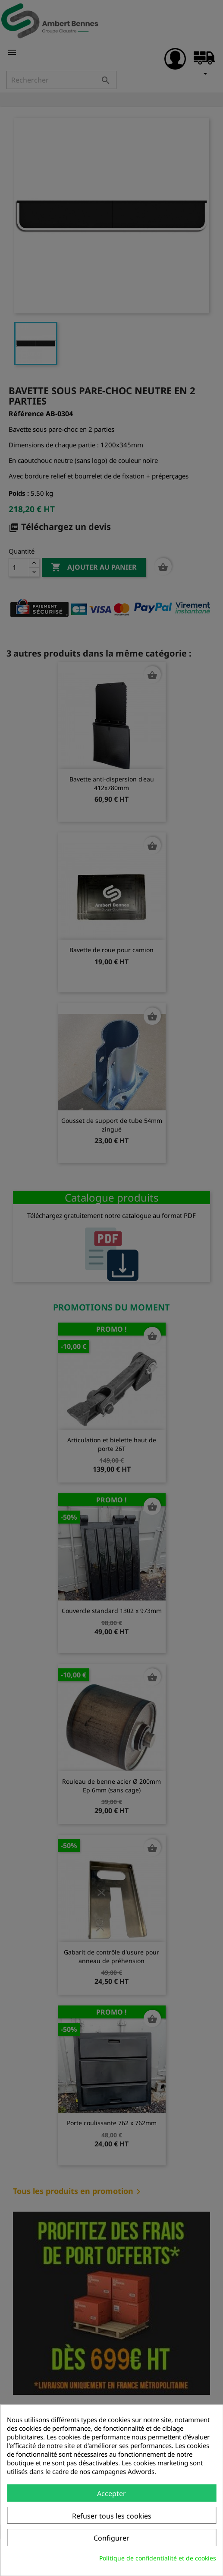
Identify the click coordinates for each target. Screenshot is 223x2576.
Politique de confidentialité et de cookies (157, 2558)
